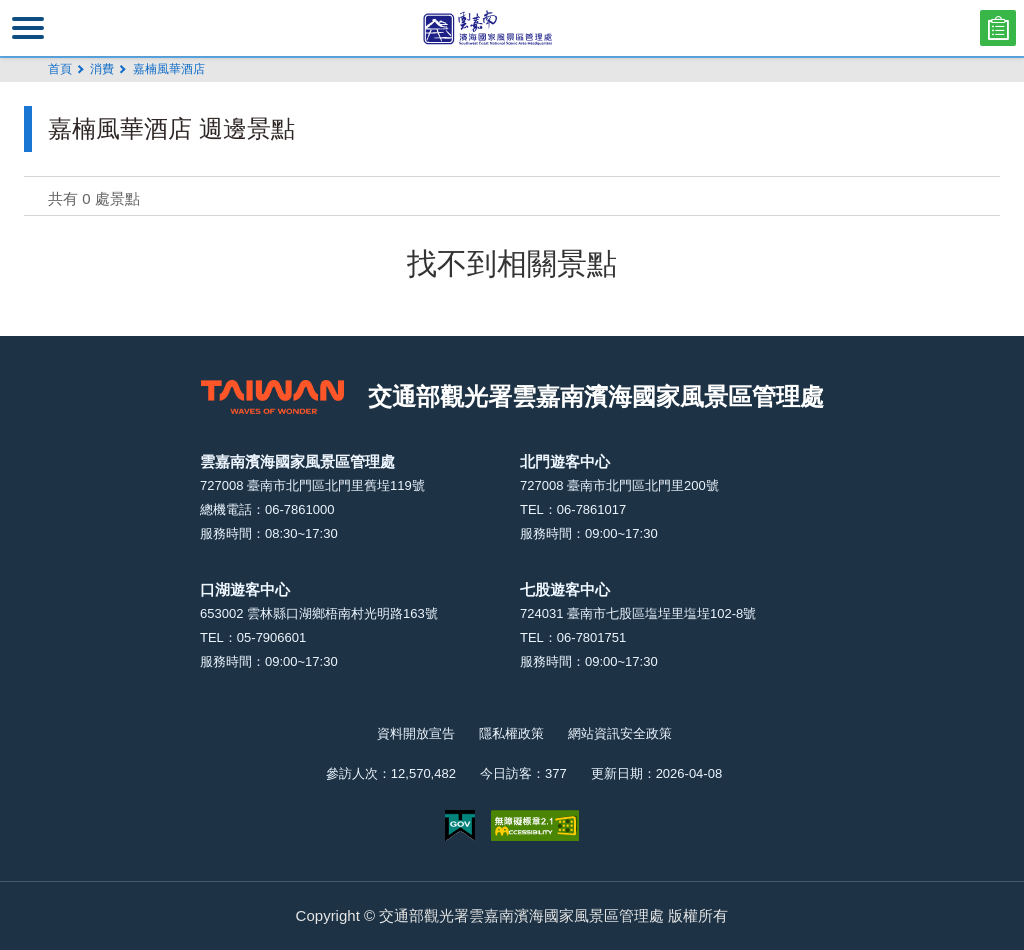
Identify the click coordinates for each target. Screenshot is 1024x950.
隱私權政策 (511, 733)
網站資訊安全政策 (620, 733)
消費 (102, 69)
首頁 (60, 69)
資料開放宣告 (416, 733)
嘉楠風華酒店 (169, 69)
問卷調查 (998, 28)
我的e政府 (460, 825)
